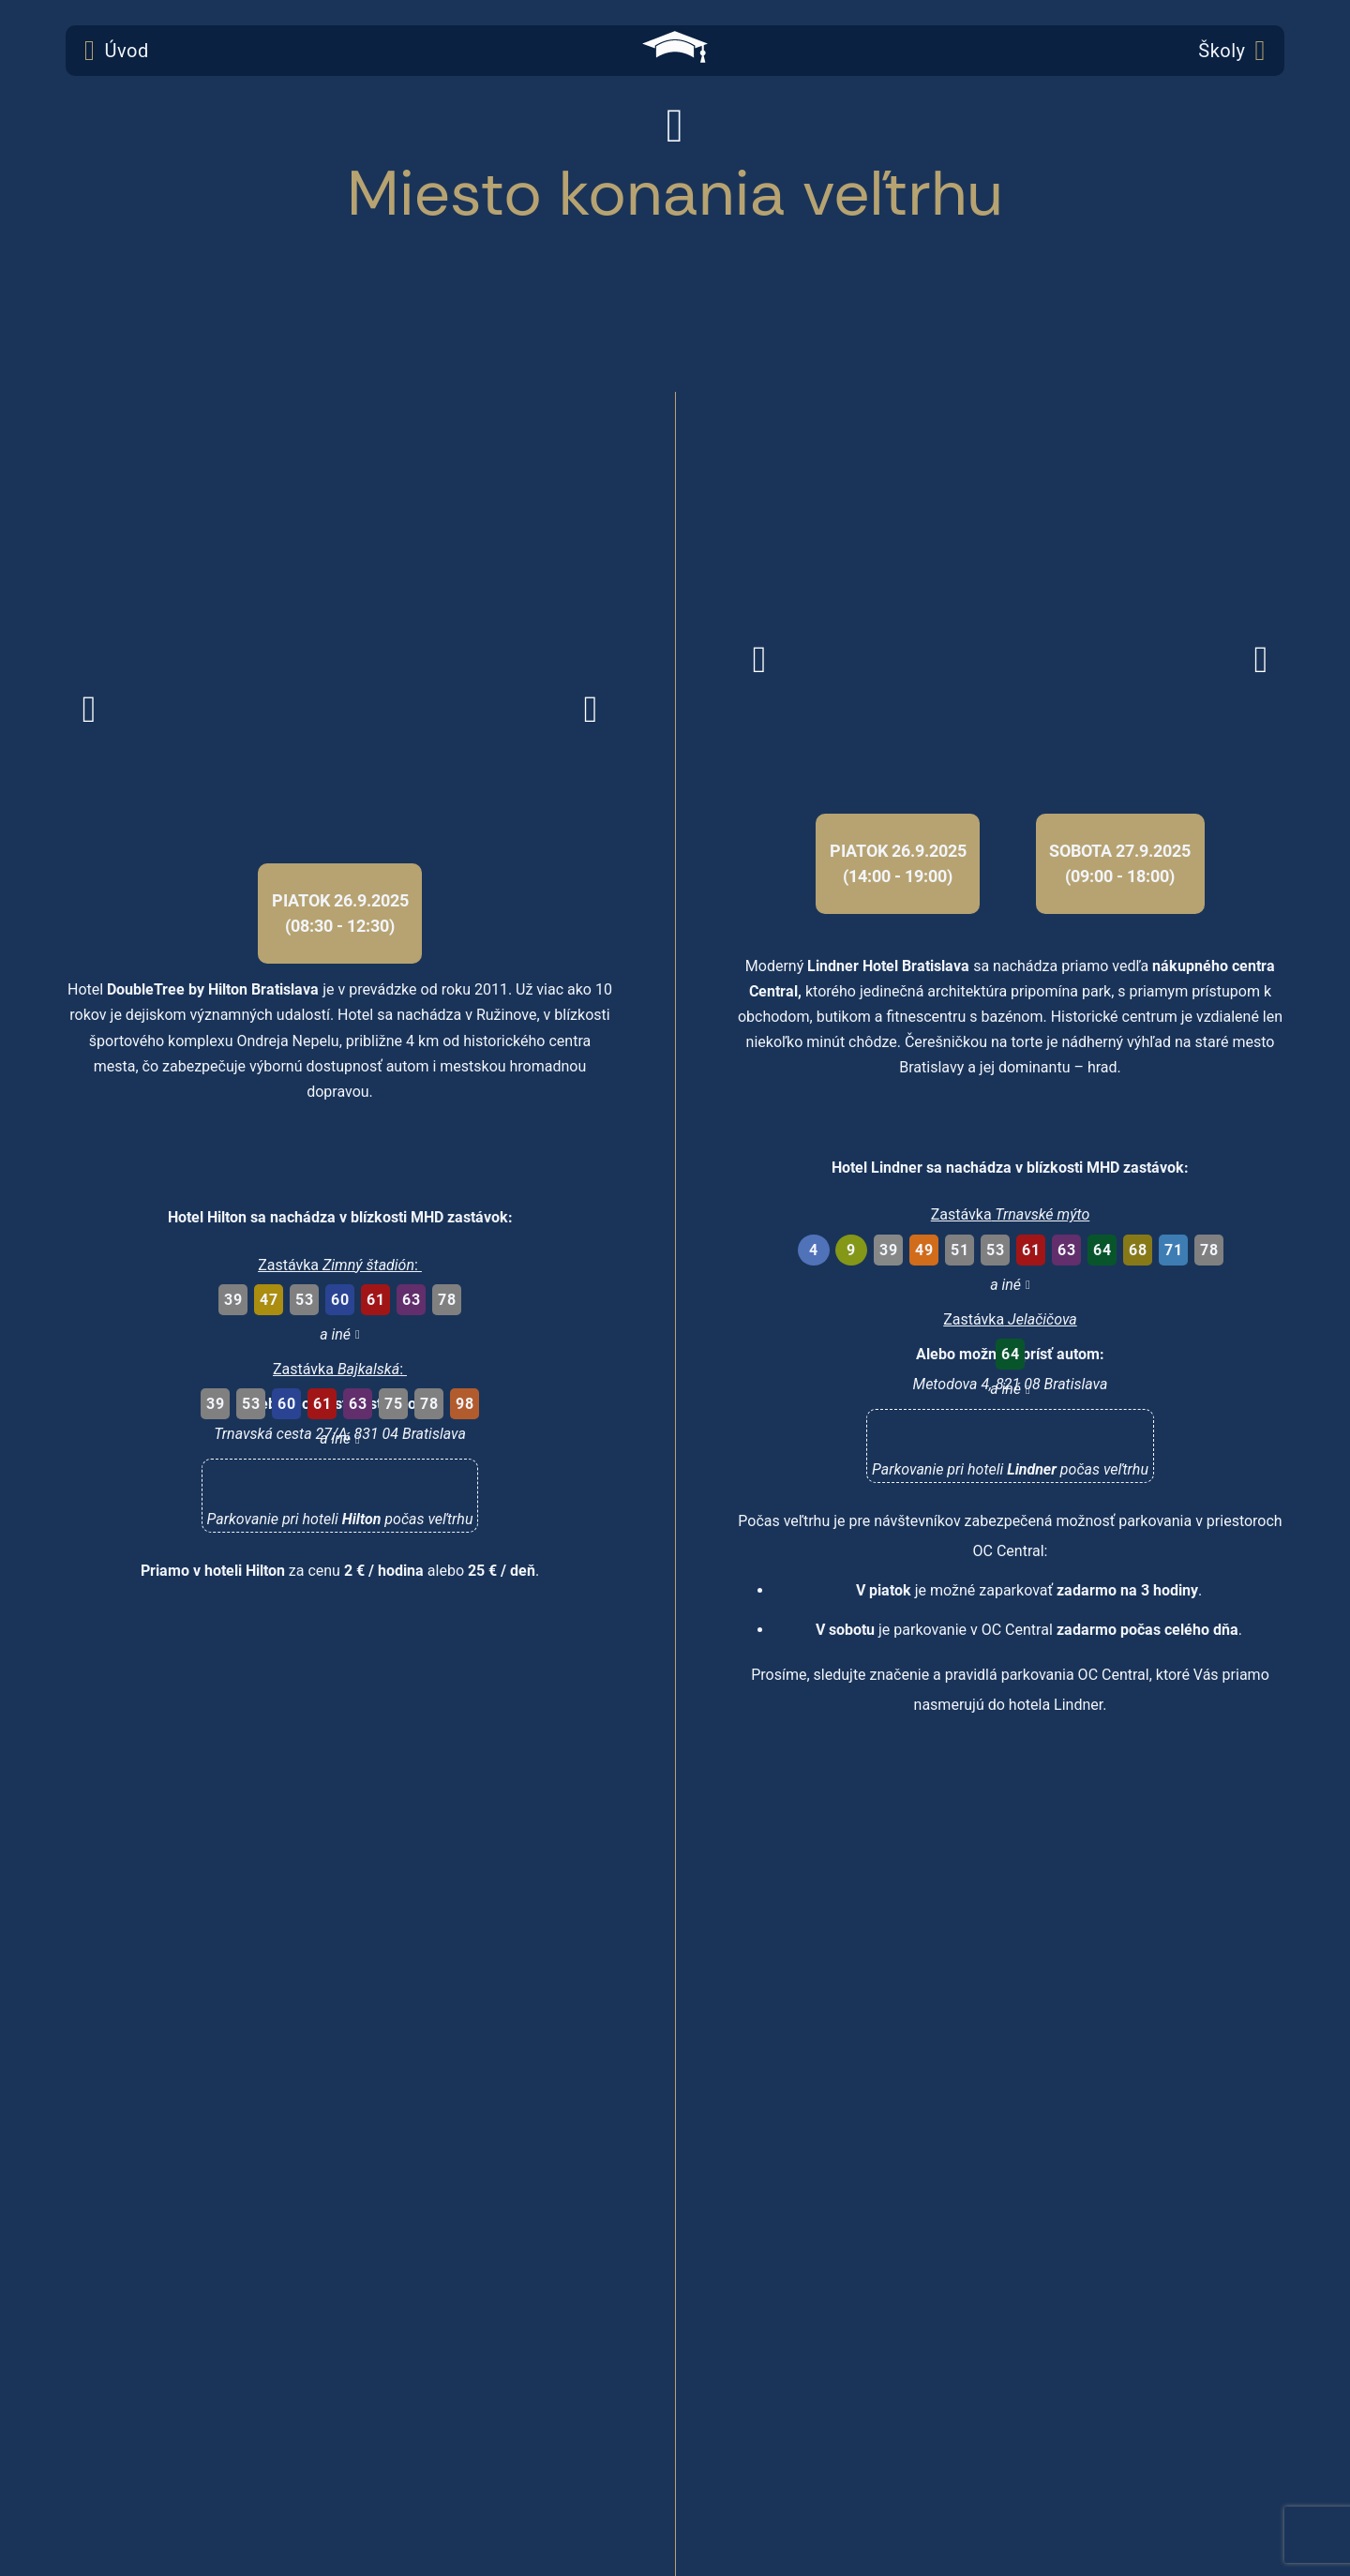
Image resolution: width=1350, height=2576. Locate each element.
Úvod (116, 51)
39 (233, 1300)
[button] (340, 1500)
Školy (1232, 51)
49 (924, 1250)
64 (1102, 1250)
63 (411, 1300)
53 (304, 1300)
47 (269, 1300)
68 (1138, 1250)
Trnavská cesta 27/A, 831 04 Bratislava (340, 1434)
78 (447, 1300)
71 (1173, 1250)
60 (340, 1300)
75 (393, 1404)
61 (375, 1300)
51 (959, 1250)
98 (464, 1404)
